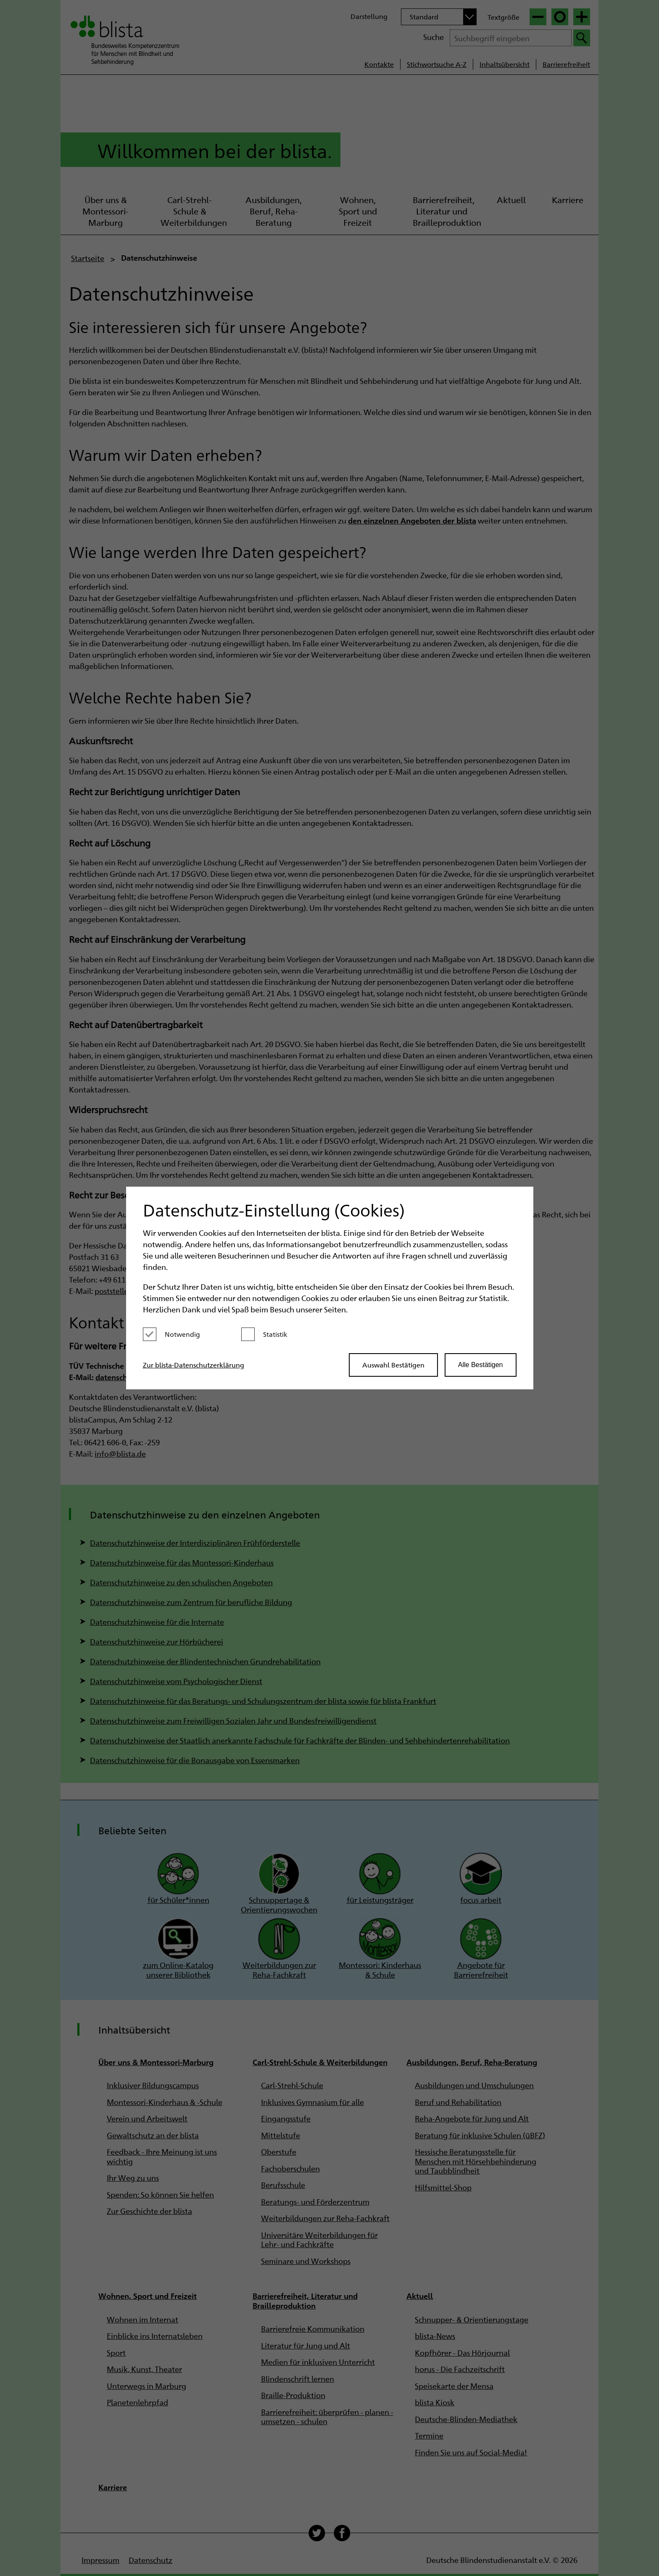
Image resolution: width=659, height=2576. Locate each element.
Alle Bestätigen (480, 1364)
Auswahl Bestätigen (393, 1364)
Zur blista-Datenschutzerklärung (193, 1364)
